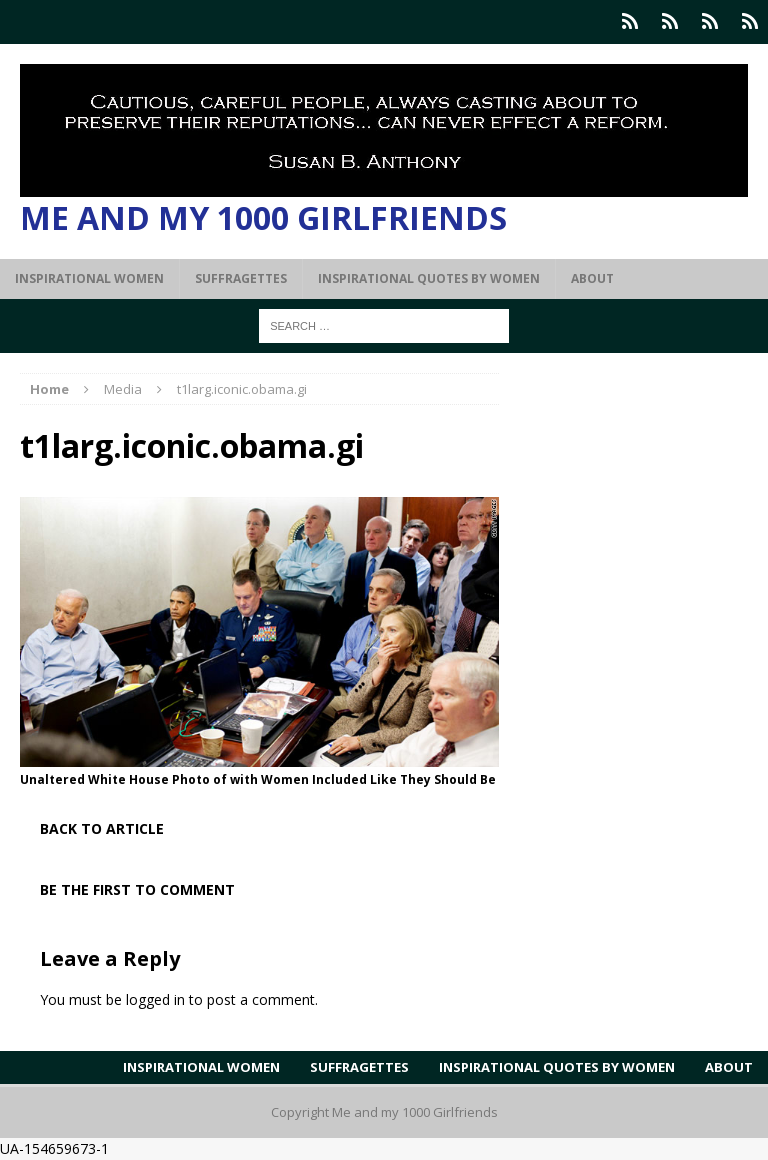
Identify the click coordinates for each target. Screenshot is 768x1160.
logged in (155, 999)
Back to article (102, 828)
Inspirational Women (89, 278)
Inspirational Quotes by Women (429, 278)
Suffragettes (241, 278)
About (592, 278)
